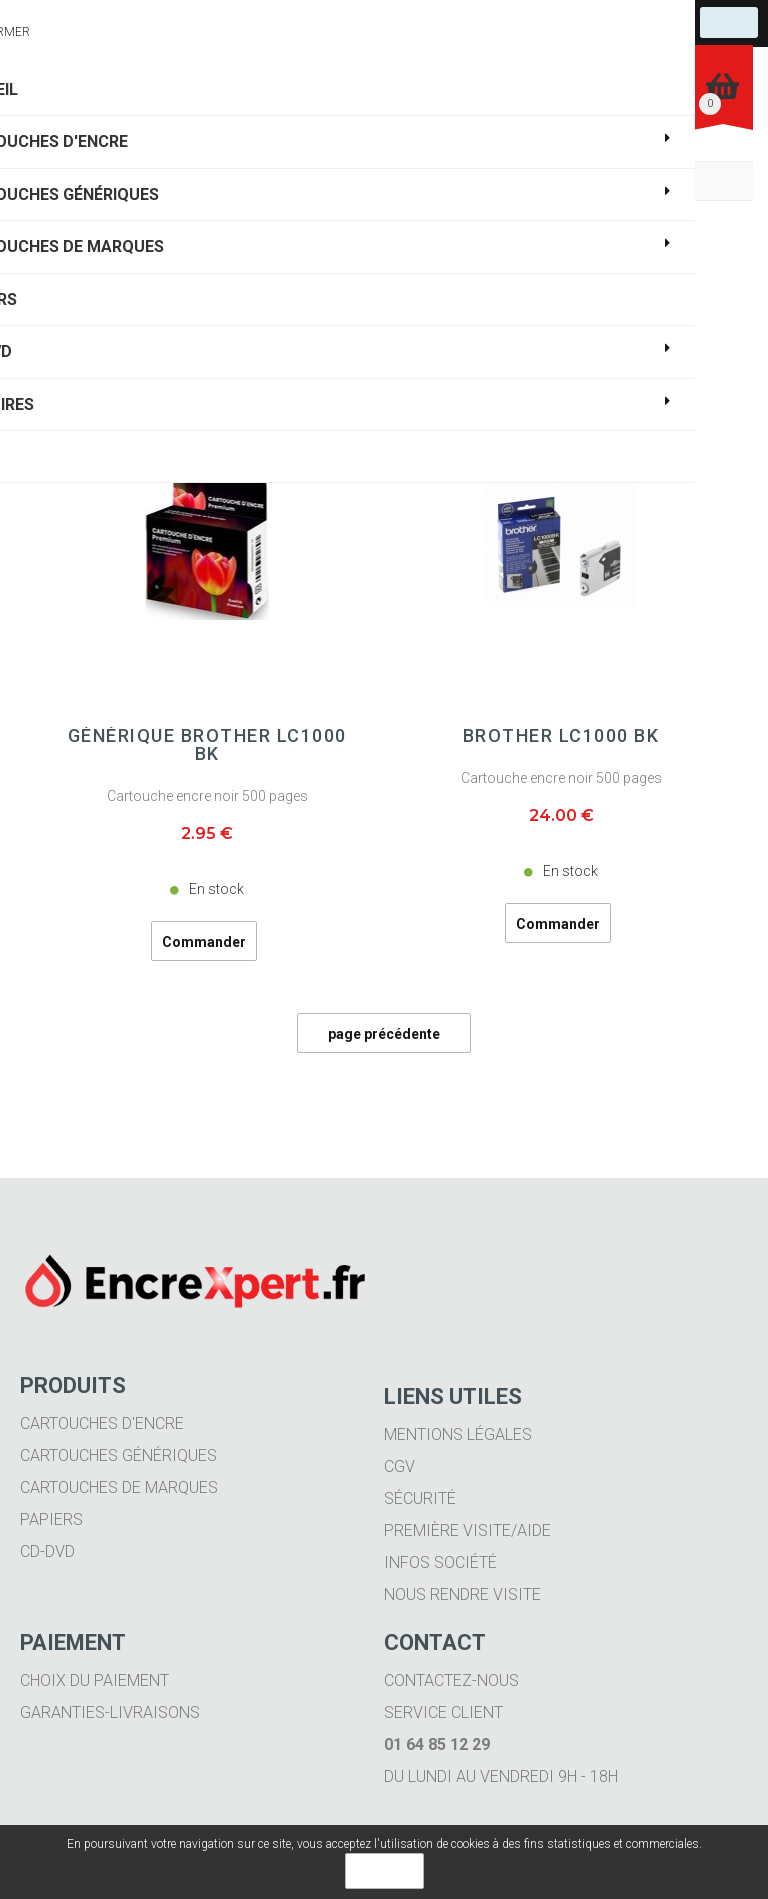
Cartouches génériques (118, 1455)
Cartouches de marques (119, 1487)
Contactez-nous (451, 1680)
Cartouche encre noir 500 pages (207, 796)
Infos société (440, 1562)
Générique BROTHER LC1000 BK (207, 745)
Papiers (51, 1519)
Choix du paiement (94, 1680)
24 (561, 815)
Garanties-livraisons (110, 1712)
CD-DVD (47, 1551)
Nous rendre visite (462, 1594)
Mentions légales (458, 1434)
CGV (399, 1466)
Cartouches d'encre (102, 1423)
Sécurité (420, 1498)
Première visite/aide (467, 1530)
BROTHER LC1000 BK (561, 736)
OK (384, 1871)
